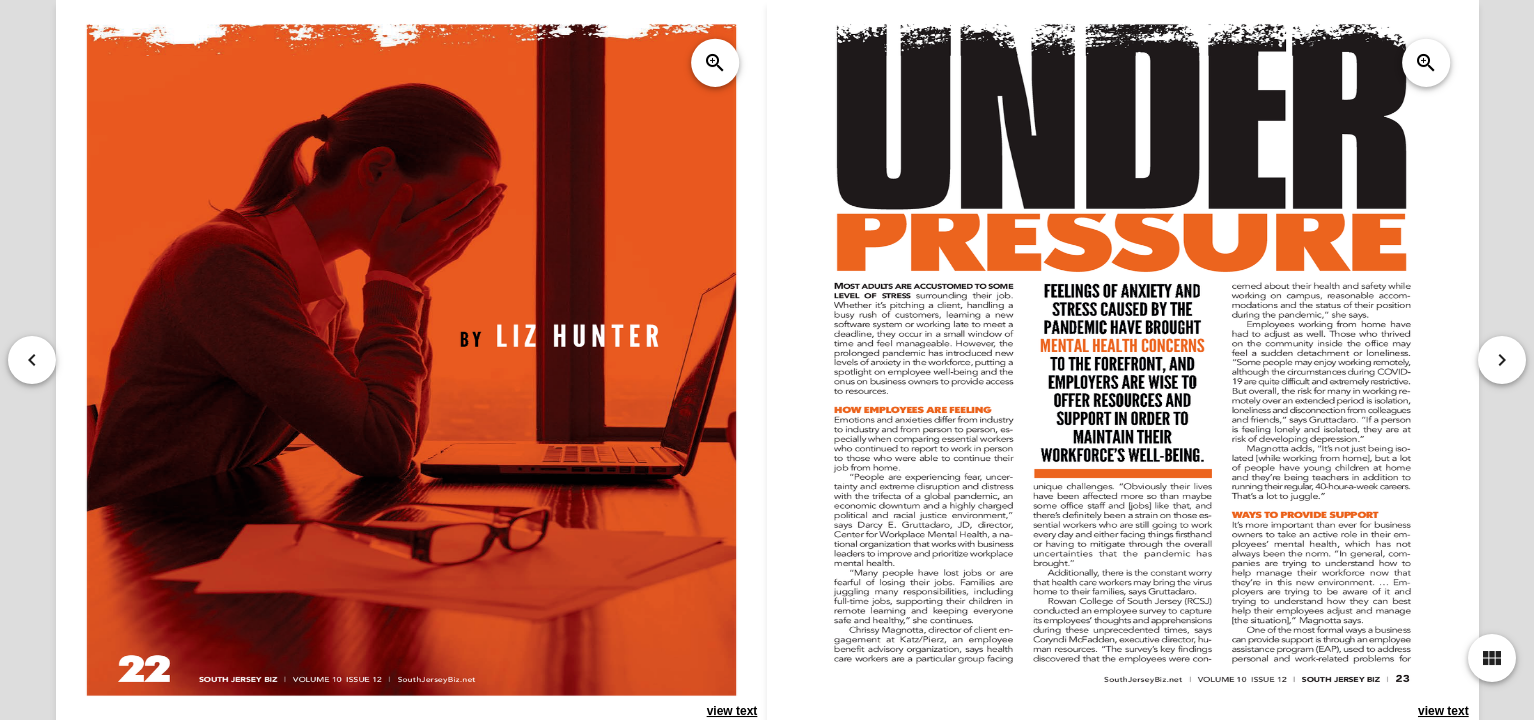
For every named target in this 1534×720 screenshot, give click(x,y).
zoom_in (715, 63)
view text (731, 711)
